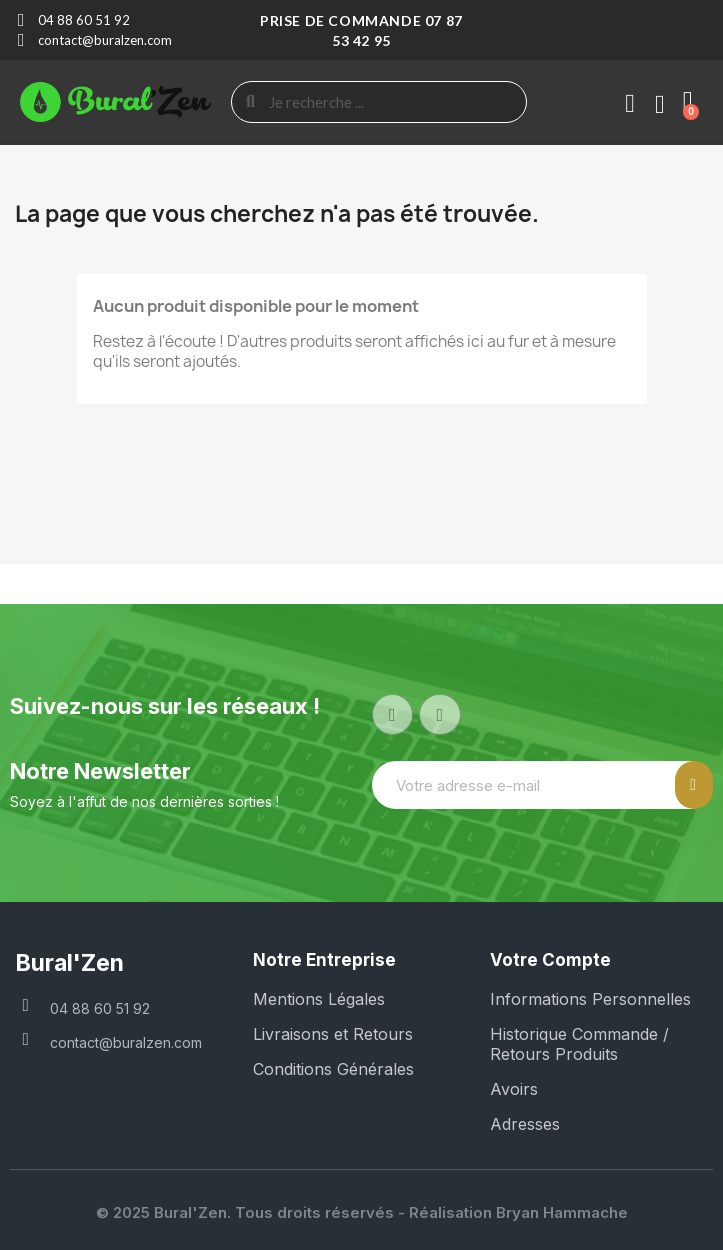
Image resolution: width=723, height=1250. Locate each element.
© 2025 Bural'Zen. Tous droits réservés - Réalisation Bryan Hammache (362, 1212)
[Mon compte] (630, 104)
